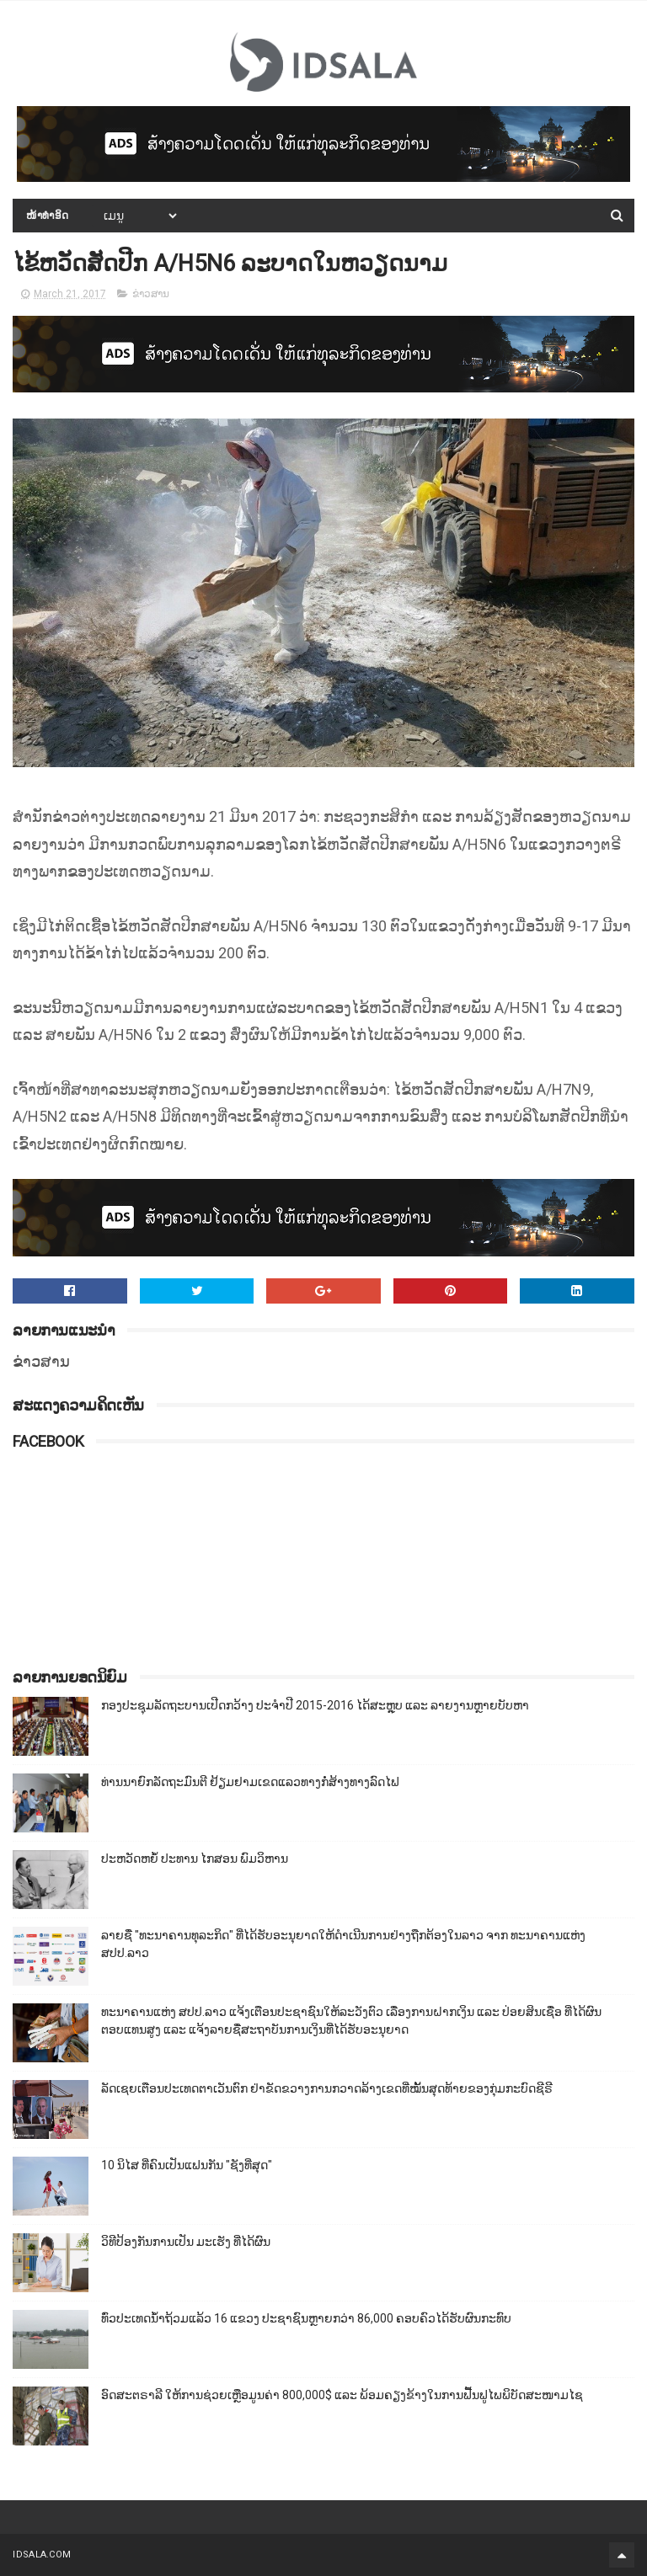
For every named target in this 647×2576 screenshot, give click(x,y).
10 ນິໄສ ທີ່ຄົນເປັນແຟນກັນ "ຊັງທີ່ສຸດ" (186, 2165)
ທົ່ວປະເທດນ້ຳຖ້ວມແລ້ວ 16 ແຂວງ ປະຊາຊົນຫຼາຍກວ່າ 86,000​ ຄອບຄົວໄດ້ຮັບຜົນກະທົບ (306, 2318)
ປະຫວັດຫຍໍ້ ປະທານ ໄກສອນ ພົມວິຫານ (194, 1858)
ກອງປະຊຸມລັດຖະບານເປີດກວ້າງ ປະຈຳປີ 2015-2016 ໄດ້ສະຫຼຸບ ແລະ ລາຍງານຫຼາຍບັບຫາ (315, 1705)
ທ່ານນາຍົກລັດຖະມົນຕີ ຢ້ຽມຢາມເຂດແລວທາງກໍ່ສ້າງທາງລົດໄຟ (250, 1782)
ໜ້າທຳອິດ (47, 215)
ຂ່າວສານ (150, 294)
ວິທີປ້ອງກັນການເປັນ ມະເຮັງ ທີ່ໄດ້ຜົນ (185, 2241)
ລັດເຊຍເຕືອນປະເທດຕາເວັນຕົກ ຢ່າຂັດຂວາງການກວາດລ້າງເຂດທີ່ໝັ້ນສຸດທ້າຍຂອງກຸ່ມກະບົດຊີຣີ (327, 2088)
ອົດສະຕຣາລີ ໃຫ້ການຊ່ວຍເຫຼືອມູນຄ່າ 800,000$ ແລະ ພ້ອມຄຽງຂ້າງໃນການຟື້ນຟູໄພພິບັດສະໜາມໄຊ (342, 2395)
